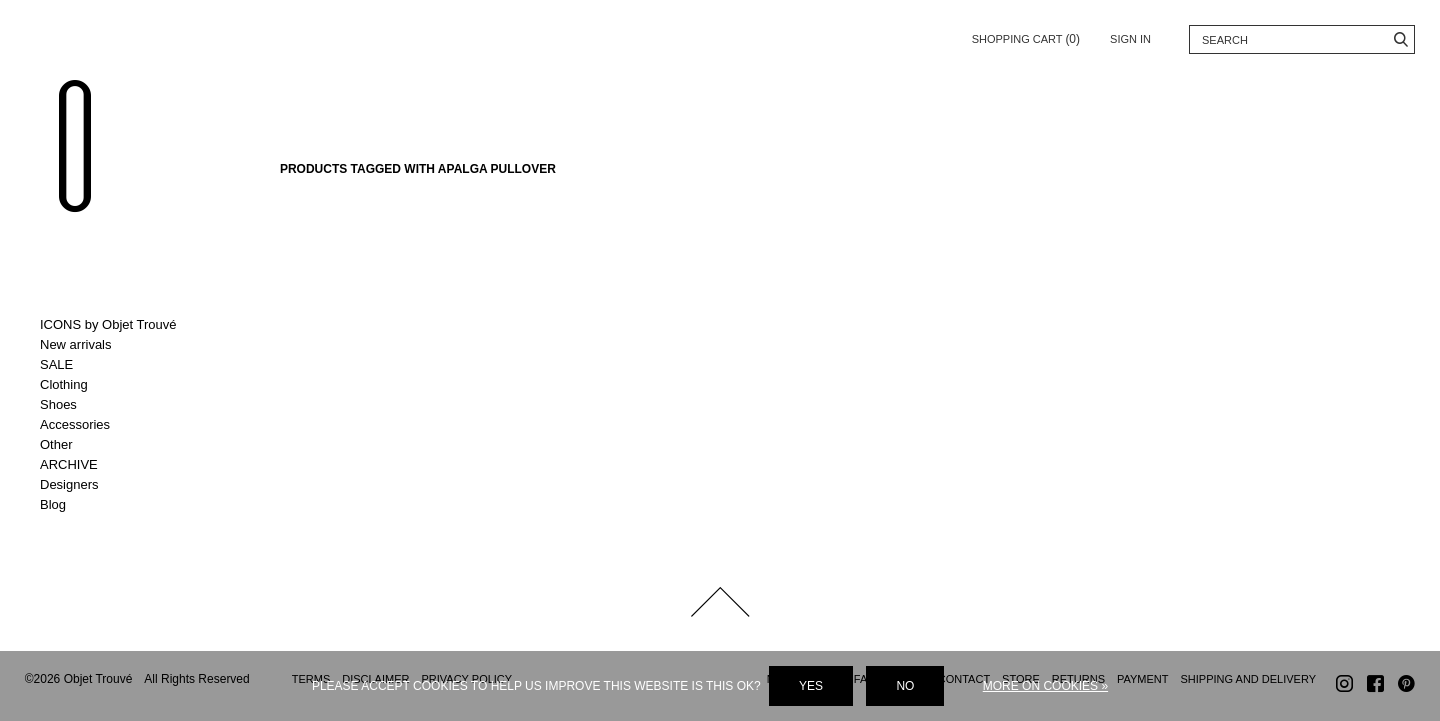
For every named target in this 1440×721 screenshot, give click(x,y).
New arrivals (76, 344)
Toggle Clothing (122, 385)
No (905, 686)
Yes (811, 686)
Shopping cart (1026, 35)
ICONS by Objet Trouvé (108, 324)
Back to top (720, 602)
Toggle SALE (122, 365)
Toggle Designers (122, 485)
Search (1400, 39)
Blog (53, 504)
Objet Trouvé (75, 146)
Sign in (1130, 39)
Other (56, 444)
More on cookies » (1045, 686)
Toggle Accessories (122, 425)
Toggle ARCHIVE (122, 465)
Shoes (58, 404)
